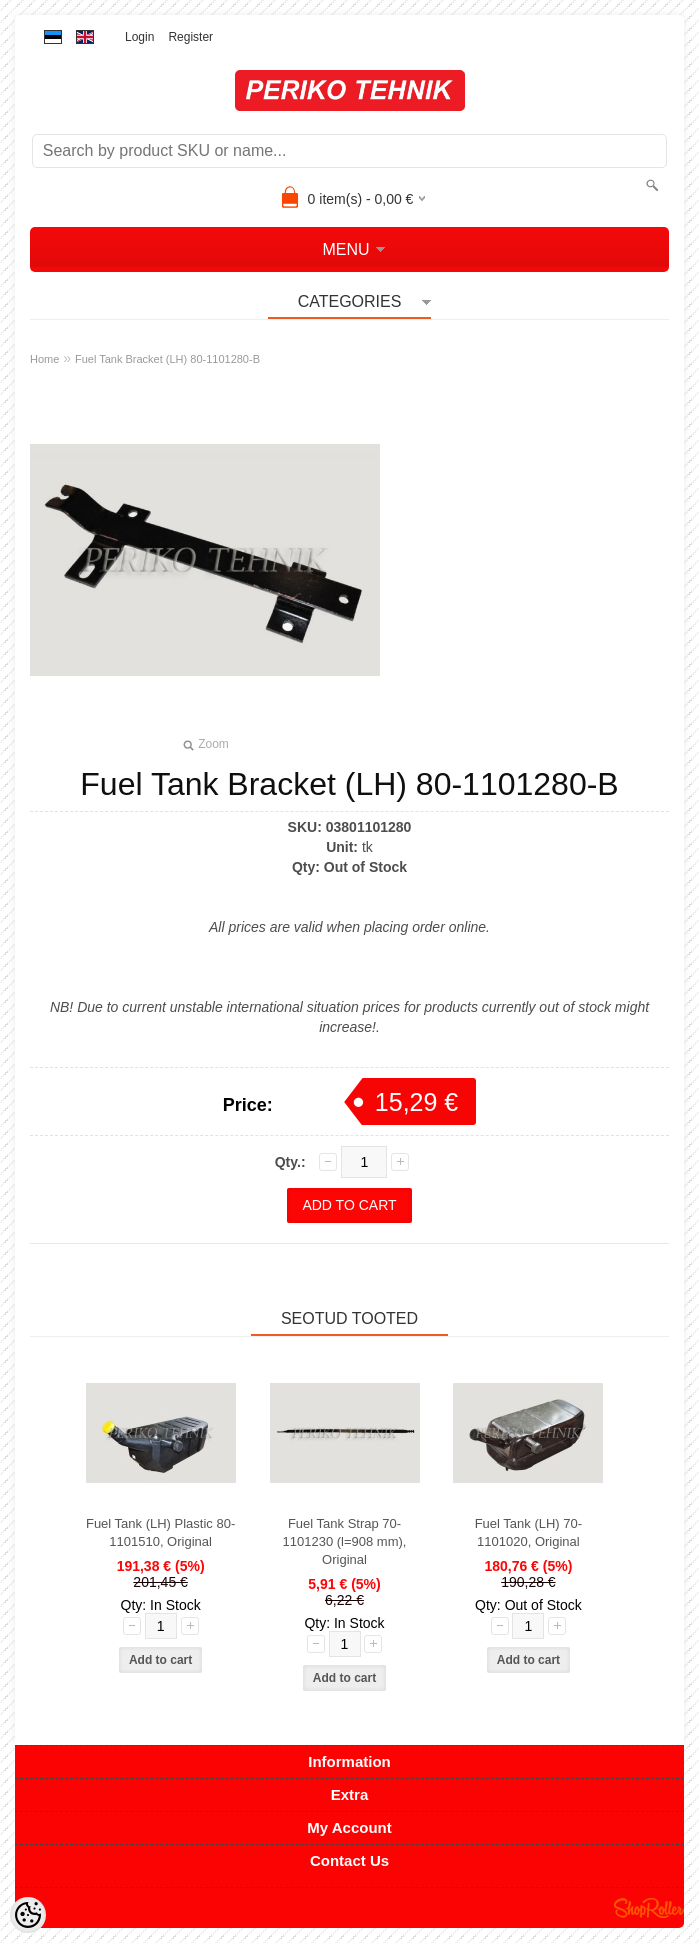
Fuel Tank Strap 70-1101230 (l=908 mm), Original (345, 1541)
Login (139, 37)
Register (190, 37)
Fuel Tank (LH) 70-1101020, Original (528, 1532)
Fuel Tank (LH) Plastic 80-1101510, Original (160, 1532)
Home (44, 359)
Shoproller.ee (649, 1908)
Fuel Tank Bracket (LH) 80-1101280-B (167, 359)
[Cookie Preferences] (28, 1915)
